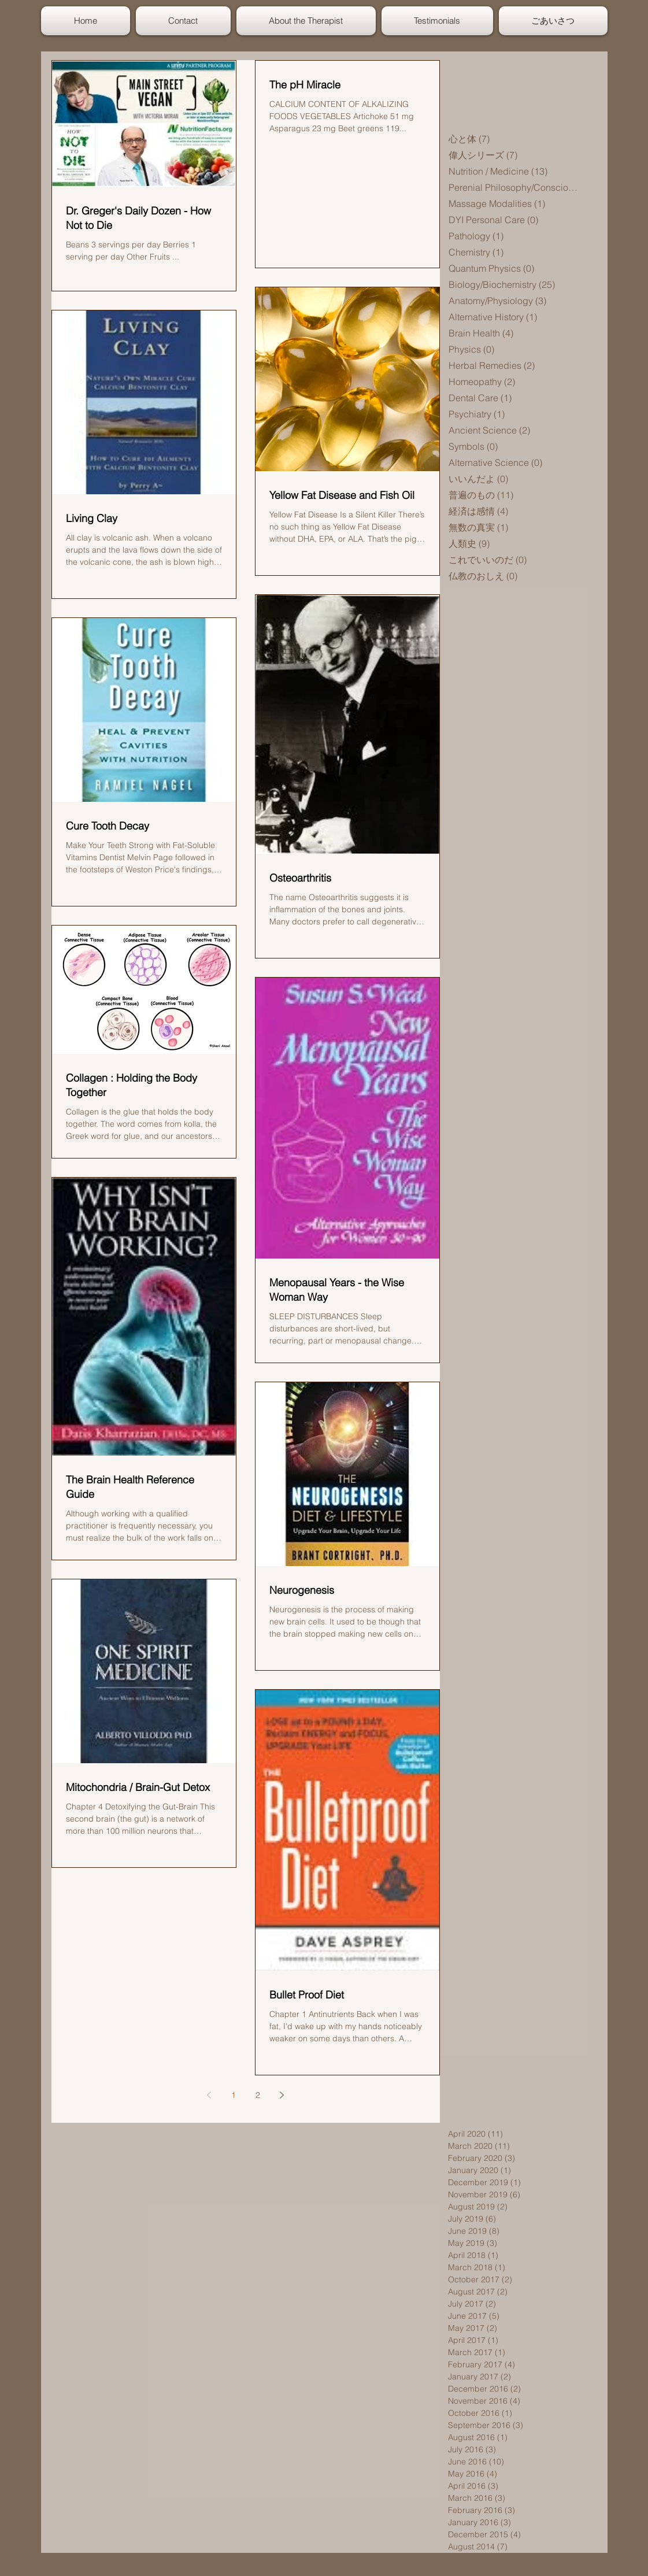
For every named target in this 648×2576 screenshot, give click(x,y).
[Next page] (282, 2095)
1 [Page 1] (233, 2095)
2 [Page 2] (258, 2095)
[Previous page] (209, 2095)
